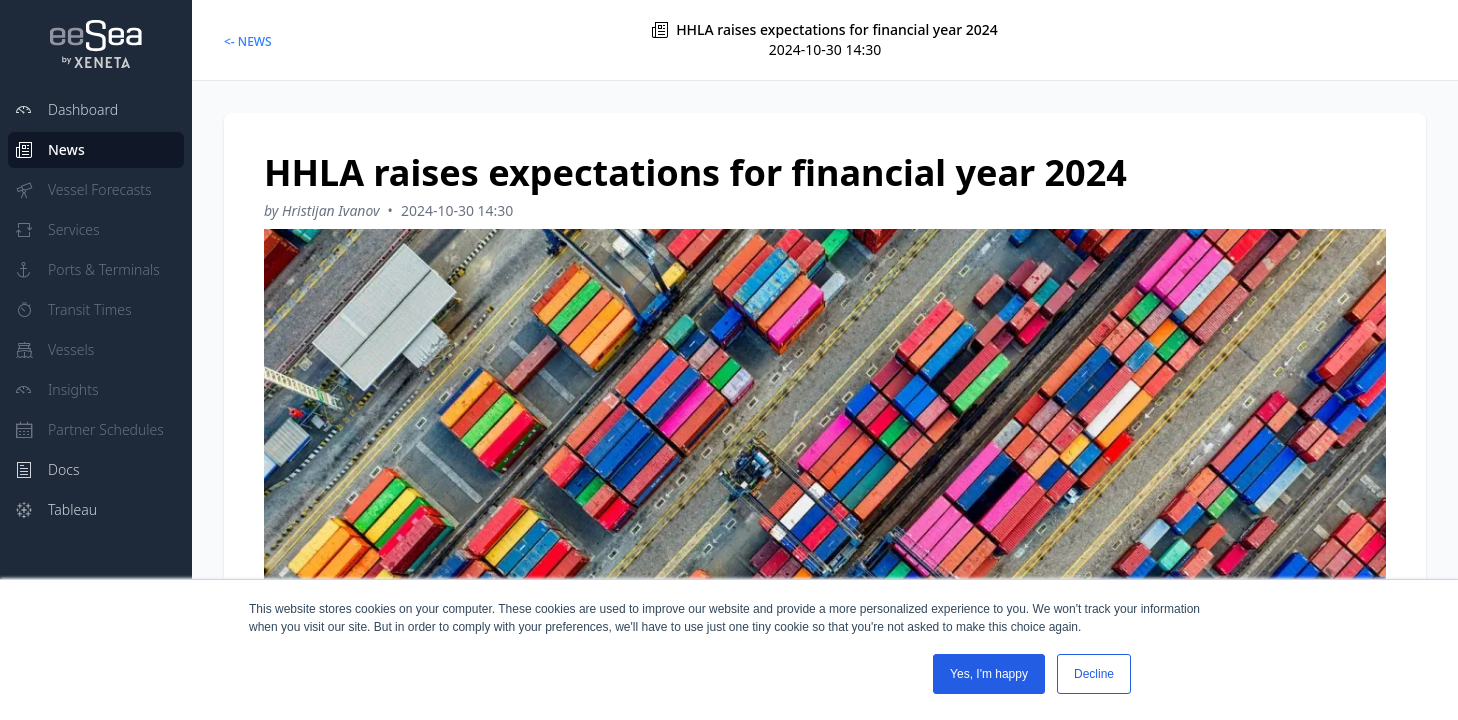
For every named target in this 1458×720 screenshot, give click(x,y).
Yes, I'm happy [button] (989, 674)
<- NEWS (248, 41)
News (50, 149)
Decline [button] (1094, 674)
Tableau (56, 509)
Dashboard (67, 109)
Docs (47, 469)
